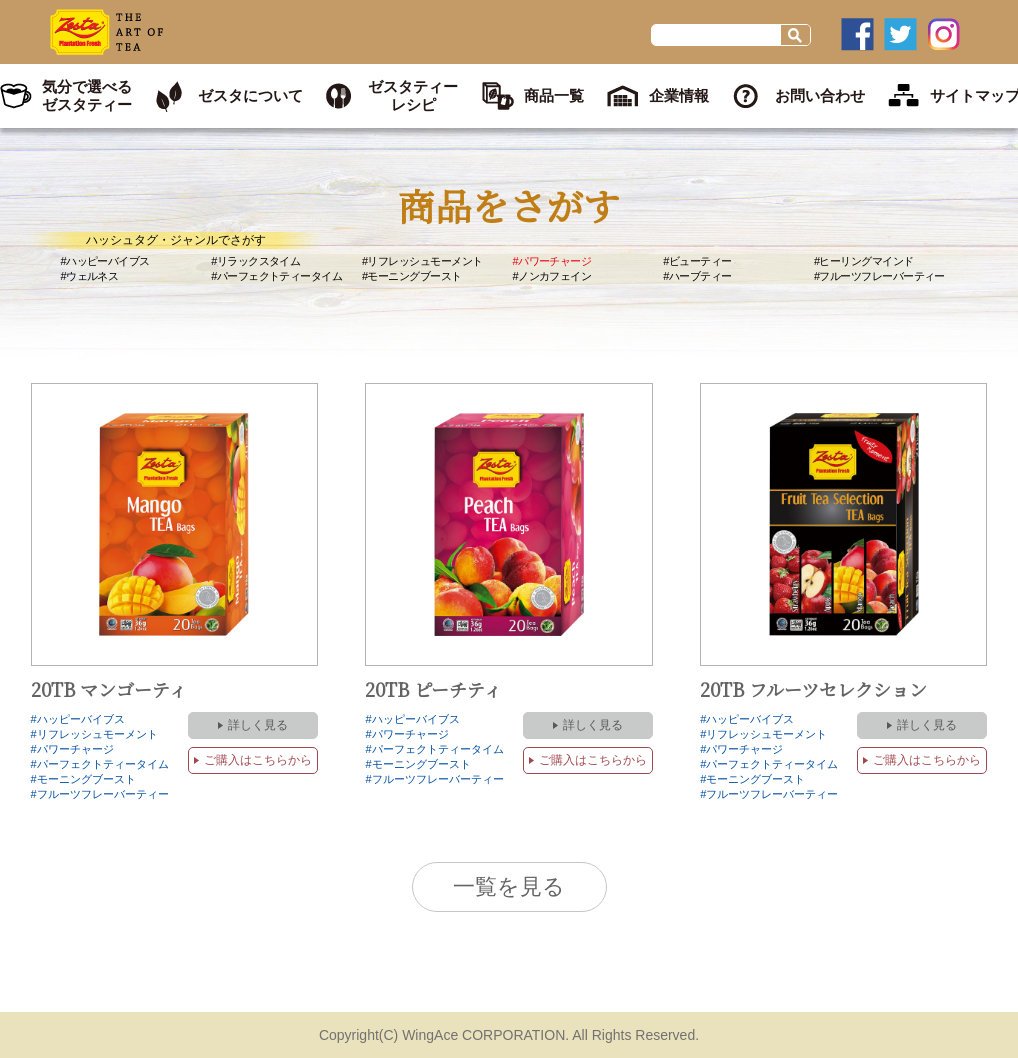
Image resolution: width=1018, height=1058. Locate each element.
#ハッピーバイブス (105, 261)
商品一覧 (554, 95)
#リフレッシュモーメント (422, 261)
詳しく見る (258, 725)
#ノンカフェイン (552, 276)
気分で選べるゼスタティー (87, 95)
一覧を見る (509, 886)
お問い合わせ (820, 95)
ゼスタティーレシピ (413, 95)
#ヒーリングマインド (864, 261)
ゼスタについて (250, 95)
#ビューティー (697, 261)
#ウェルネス (90, 276)
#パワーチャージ (552, 261)
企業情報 (679, 95)
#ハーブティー (697, 276)
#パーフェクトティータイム (276, 276)
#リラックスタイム (255, 261)
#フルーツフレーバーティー (879, 276)
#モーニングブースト (412, 276)
